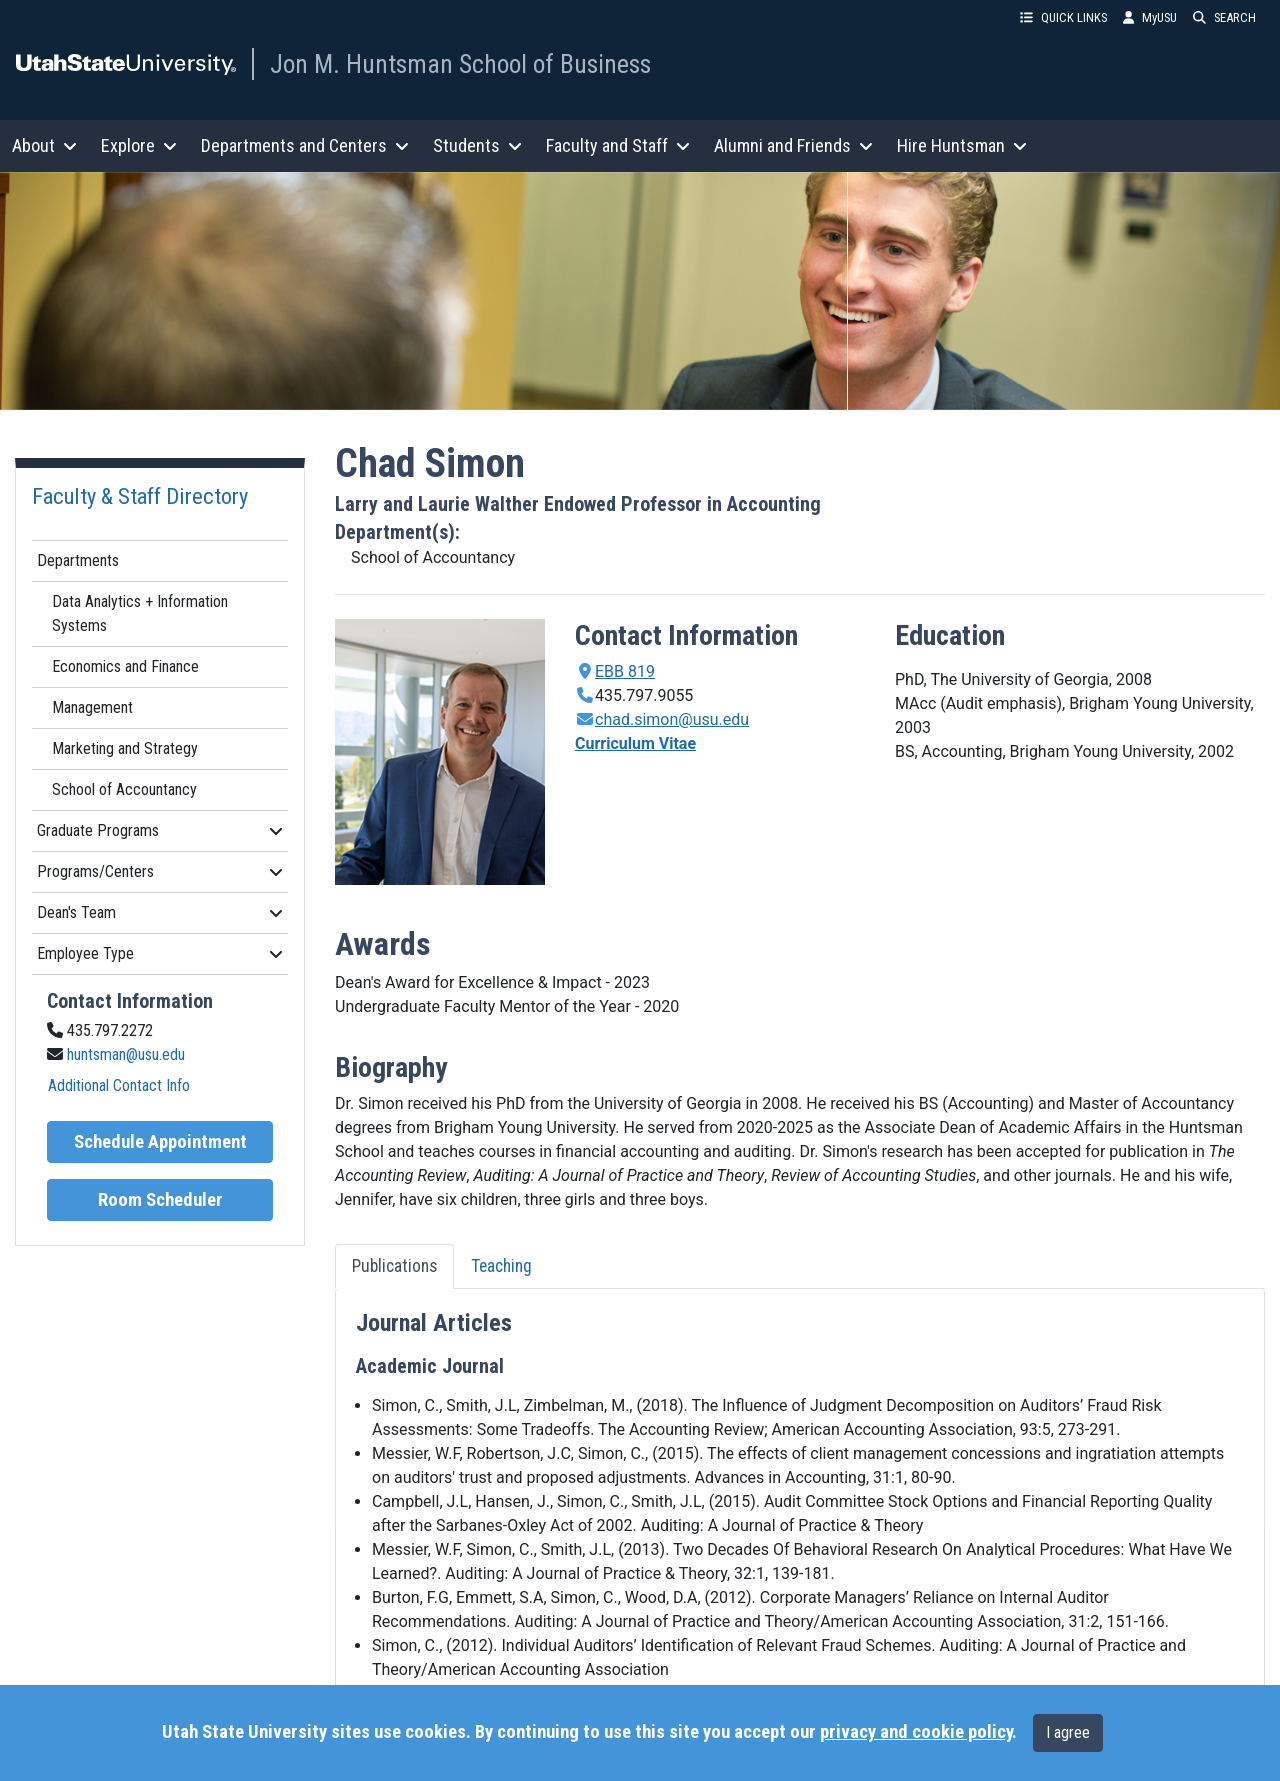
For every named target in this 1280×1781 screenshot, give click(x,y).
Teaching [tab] (501, 1266)
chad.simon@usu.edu (672, 719)
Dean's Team (160, 912)
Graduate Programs (160, 830)
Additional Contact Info (119, 1085)
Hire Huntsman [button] (962, 145)
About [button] (44, 145)
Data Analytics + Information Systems (140, 613)
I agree (1068, 1732)
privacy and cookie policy (916, 1732)
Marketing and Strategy (125, 748)
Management (92, 707)
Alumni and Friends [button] (793, 145)
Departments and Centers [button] (305, 145)
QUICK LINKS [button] (1063, 17)
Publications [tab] (394, 1266)
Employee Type (160, 953)
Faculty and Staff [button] (618, 145)
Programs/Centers (160, 871)
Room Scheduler (160, 1200)
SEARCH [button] (1224, 17)
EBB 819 (625, 671)
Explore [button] (139, 145)
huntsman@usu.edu (126, 1054)
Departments (78, 560)
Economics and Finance (125, 666)
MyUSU (1150, 17)
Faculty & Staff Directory (140, 496)
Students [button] (477, 145)
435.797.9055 (644, 695)
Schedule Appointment (160, 1142)
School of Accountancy (124, 789)
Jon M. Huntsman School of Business (460, 64)
